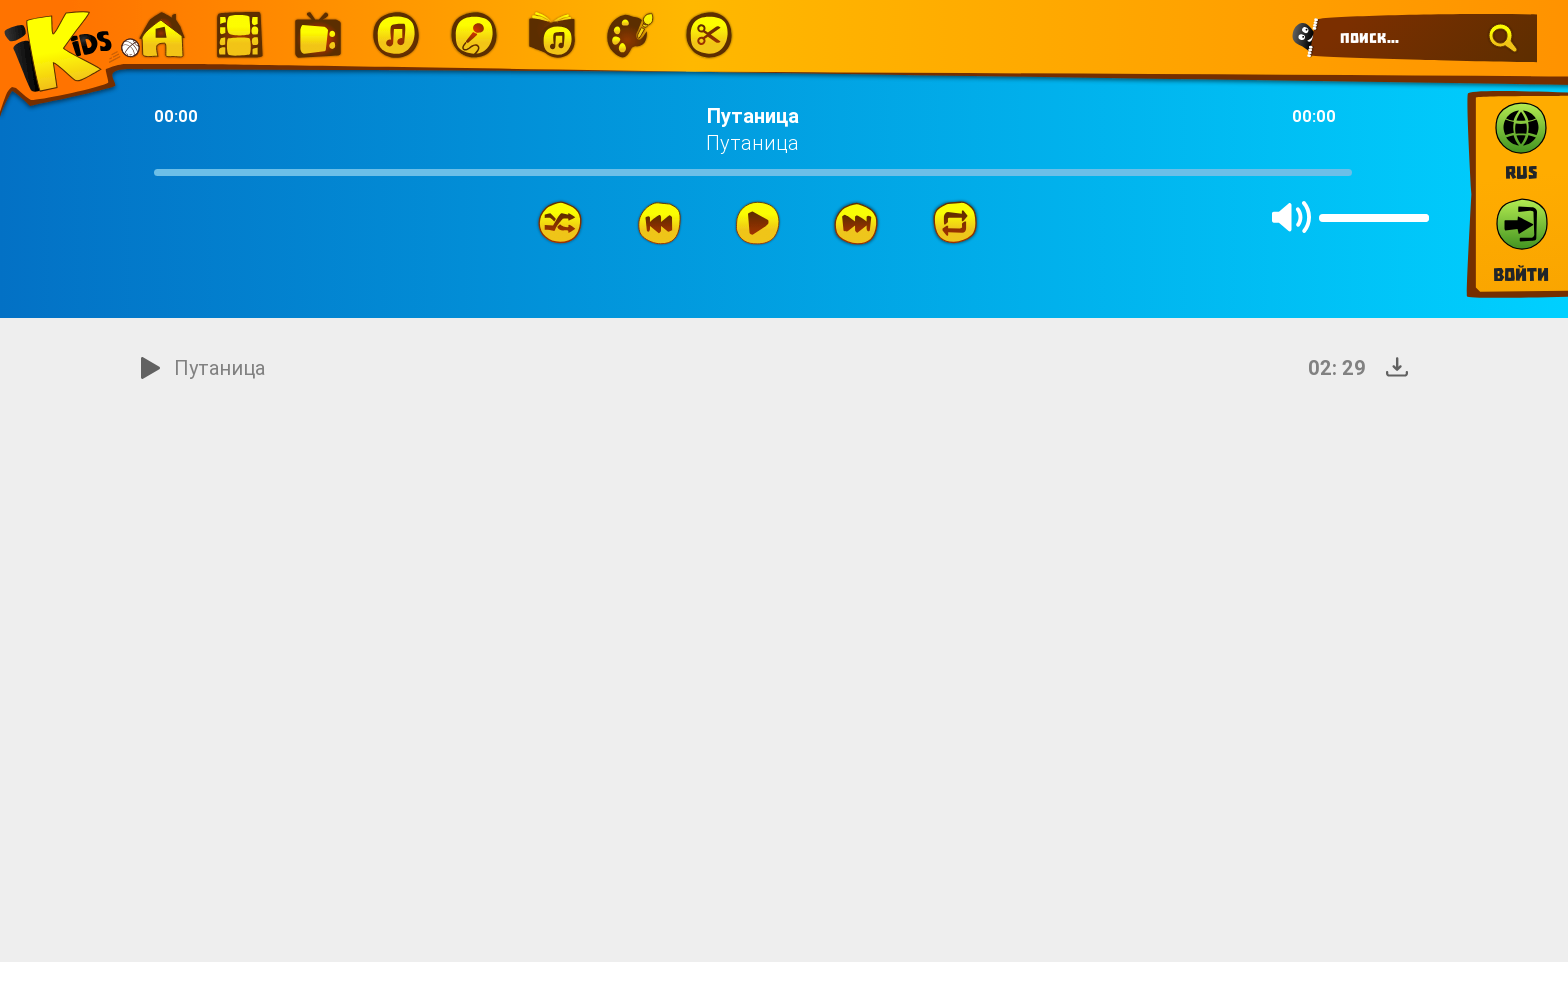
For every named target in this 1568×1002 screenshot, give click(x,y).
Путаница (219, 367)
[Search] (1423, 38)
